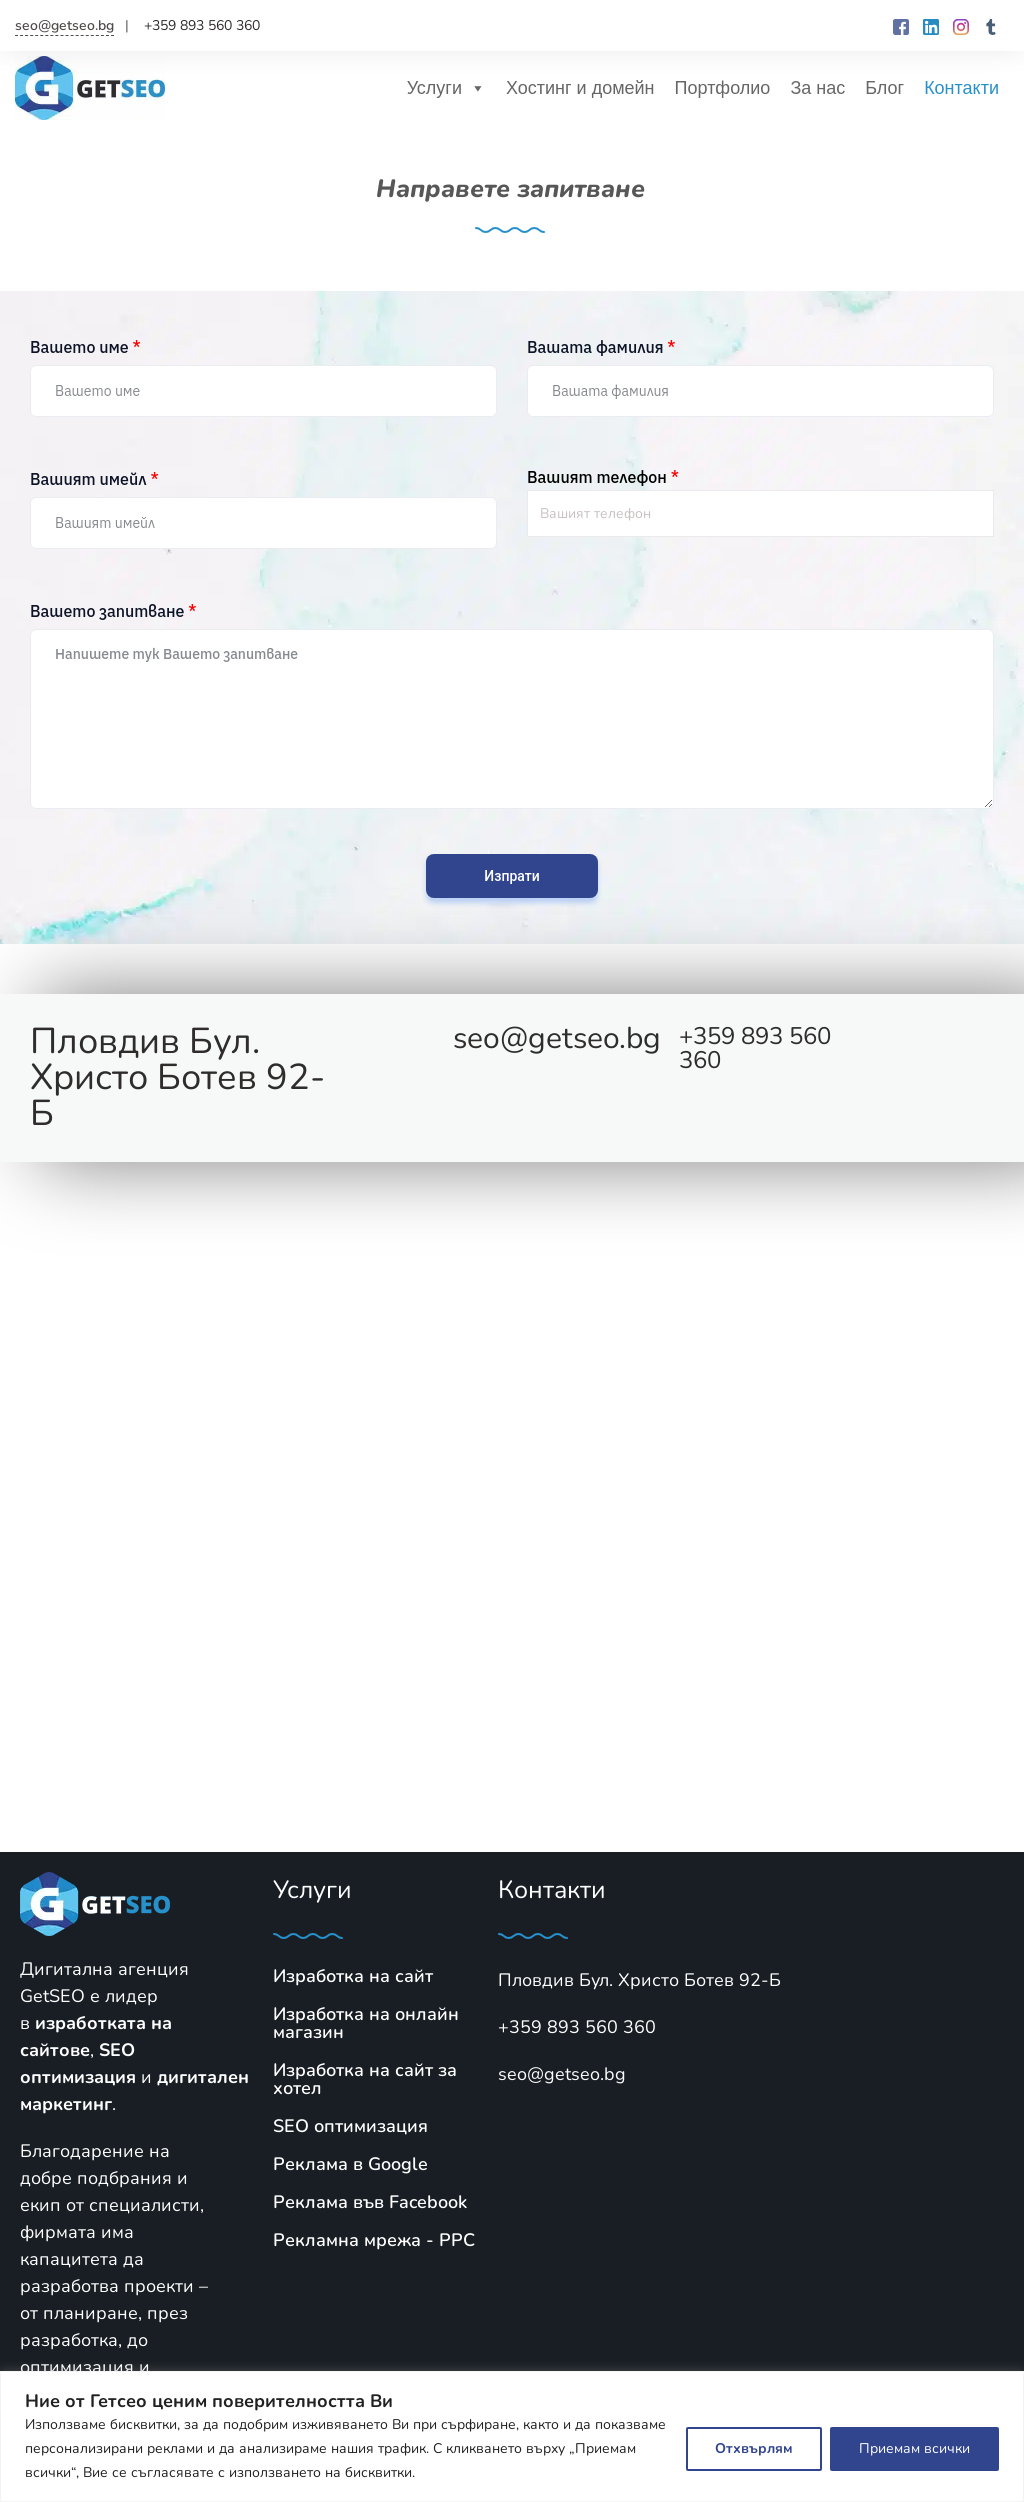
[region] (512, 2436)
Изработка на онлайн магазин (366, 2023)
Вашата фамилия (601, 347)
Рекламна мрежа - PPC (374, 2240)
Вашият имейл (94, 479)
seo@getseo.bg (64, 25)
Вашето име (85, 347)
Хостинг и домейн (580, 88)
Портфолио (723, 88)
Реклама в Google (350, 2164)
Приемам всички (914, 2448)
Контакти (961, 88)
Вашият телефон (603, 477)
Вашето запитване (113, 611)
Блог (884, 88)
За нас (817, 88)
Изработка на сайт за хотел (365, 2079)
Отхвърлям (754, 2448)
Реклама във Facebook (370, 2202)
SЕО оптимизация (350, 2126)
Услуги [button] (446, 88)
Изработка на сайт (353, 1976)
